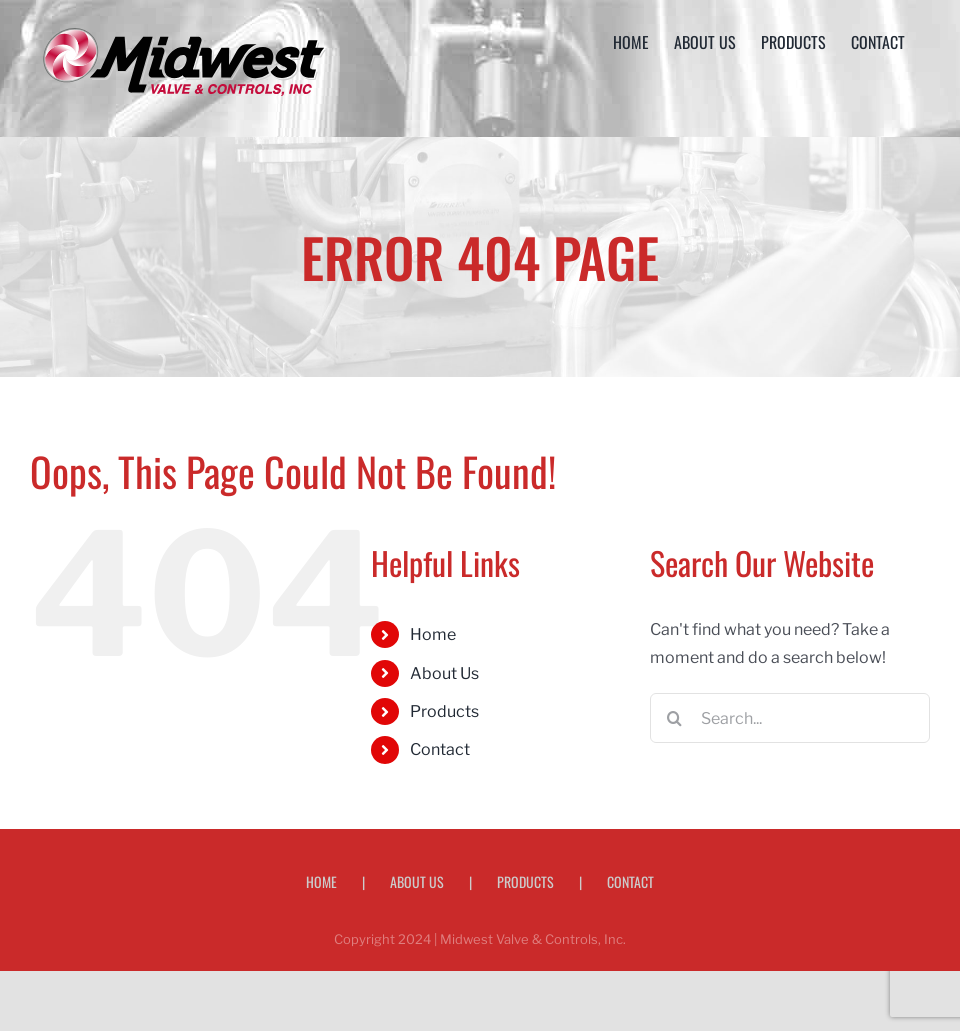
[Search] (675, 718)
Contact (440, 749)
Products (444, 711)
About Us (444, 673)
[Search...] (790, 718)
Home (433, 634)
